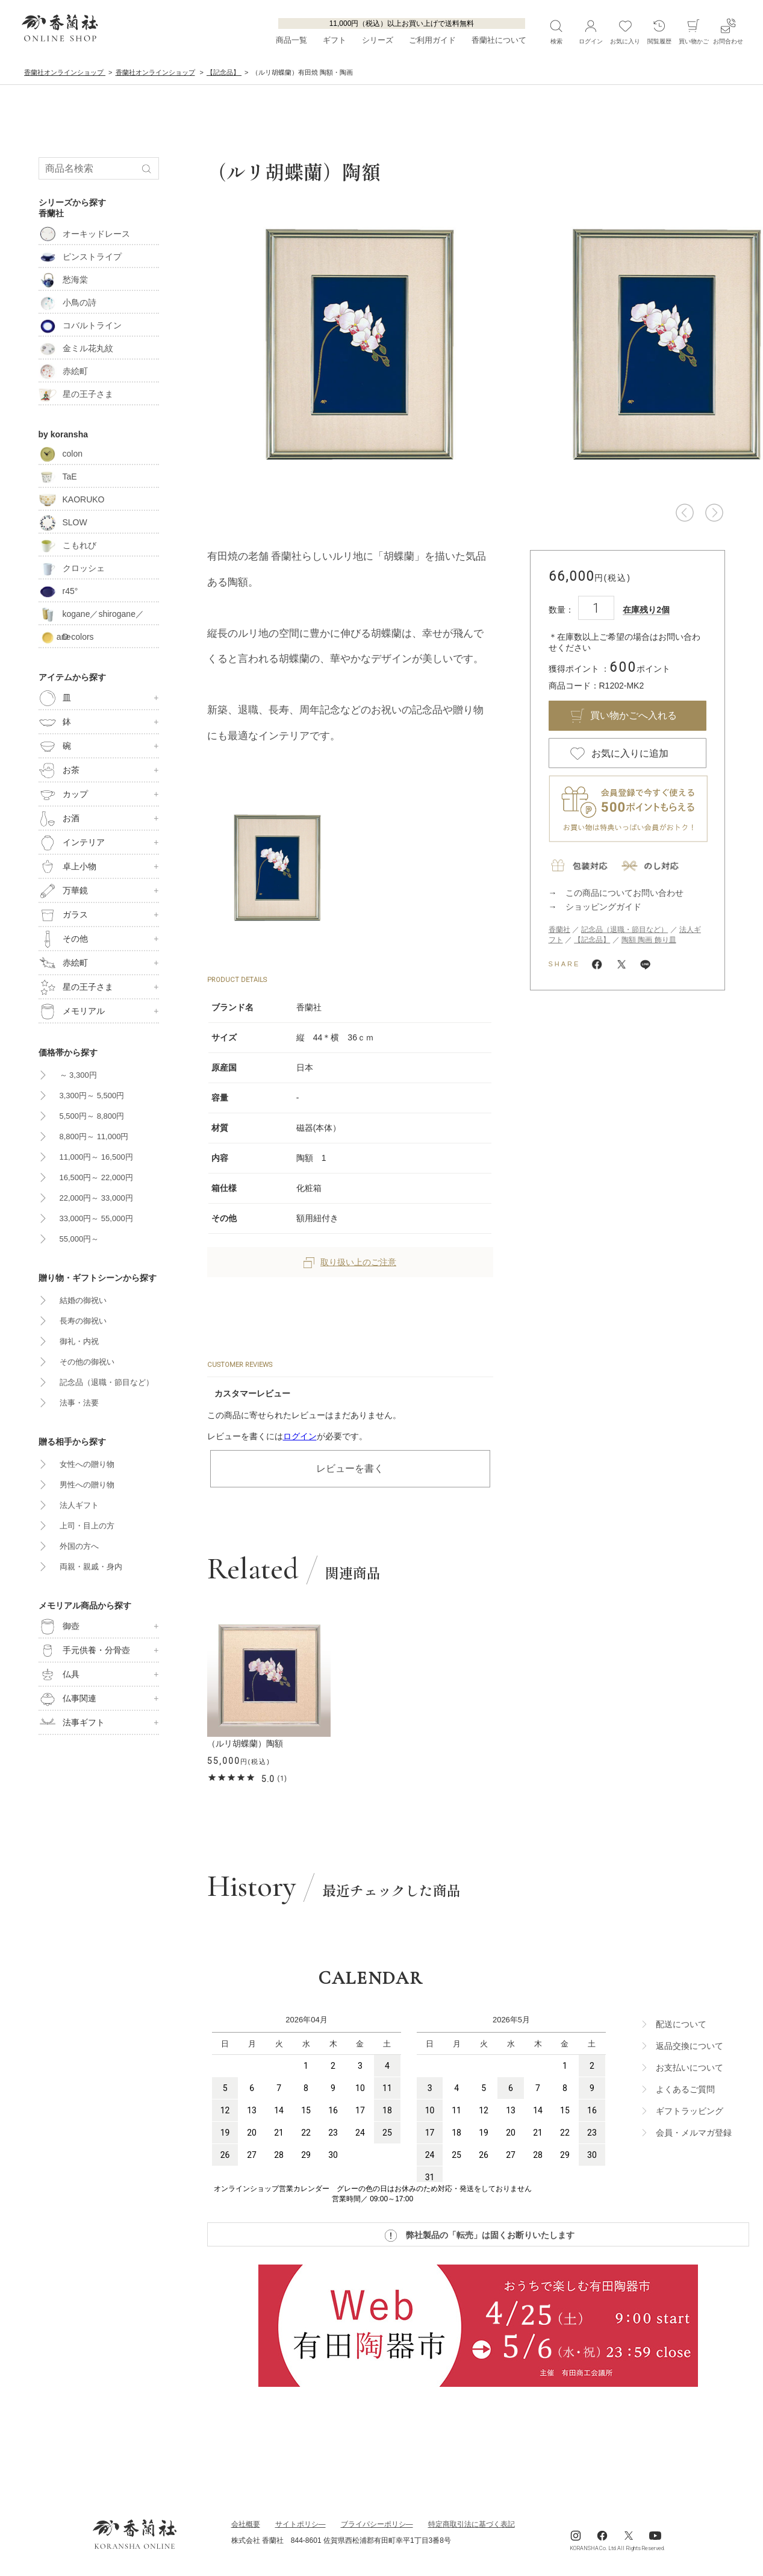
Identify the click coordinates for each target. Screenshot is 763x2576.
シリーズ (377, 40)
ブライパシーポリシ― (377, 2524)
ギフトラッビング (689, 2111)
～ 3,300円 (78, 1075)
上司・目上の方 (87, 1525)
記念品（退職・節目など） (624, 929)
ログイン (300, 1436)
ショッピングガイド (603, 906)
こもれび (67, 545)
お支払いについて (689, 2067)
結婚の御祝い (83, 1300)
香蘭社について (499, 40)
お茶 (59, 770)
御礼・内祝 (79, 1341)
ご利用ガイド (432, 40)
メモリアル (72, 1011)
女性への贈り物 (87, 1464)
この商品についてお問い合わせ (624, 893)
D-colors (66, 637)
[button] (685, 512)
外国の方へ (79, 1546)
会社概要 (245, 2524)
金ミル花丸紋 (76, 348)
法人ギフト (79, 1505)
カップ (63, 795)
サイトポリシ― (300, 2524)
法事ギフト (72, 1723)
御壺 (59, 1627)
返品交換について (689, 2046)
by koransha (63, 434)
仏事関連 (67, 1699)
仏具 (59, 1675)
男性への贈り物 (87, 1484)
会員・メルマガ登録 (694, 2132)
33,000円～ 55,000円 (96, 1218)
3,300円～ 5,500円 (92, 1095)
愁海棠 (63, 279)
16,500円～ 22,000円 (96, 1177)
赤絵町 (63, 371)
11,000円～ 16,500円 (96, 1156)
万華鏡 (63, 891)
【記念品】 (592, 940)
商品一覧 (291, 40)
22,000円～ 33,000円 (96, 1197)
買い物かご (694, 31)
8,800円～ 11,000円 (94, 1136)
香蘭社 (559, 929)
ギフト (334, 40)
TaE (58, 476)
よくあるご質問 (685, 2089)
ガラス (63, 915)
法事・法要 (79, 1402)
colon (61, 453)
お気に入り (625, 31)
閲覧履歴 (659, 31)
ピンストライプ (80, 256)
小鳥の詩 (67, 302)
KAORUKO (72, 499)
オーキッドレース (84, 234)
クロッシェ (72, 568)
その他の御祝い (87, 1361)
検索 (556, 31)
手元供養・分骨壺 (84, 1651)
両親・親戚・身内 (91, 1566)
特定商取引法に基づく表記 (471, 2524)
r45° (58, 591)
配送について (681, 2024)
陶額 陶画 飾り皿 (648, 940)
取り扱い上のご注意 (350, 1262)
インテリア (72, 843)
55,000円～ (79, 1238)
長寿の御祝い (83, 1320)
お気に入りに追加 (629, 753)
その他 (63, 939)
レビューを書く (350, 1468)
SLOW (63, 522)
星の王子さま (76, 394)
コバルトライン (80, 325)
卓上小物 (67, 867)
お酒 (59, 819)
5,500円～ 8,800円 (92, 1116)
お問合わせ (728, 31)
